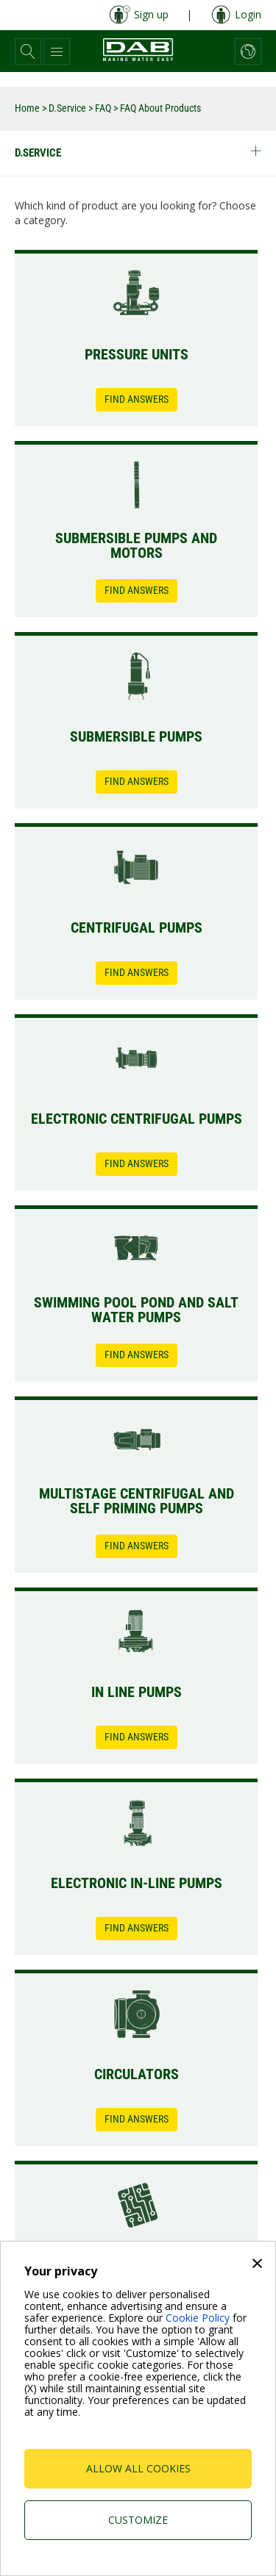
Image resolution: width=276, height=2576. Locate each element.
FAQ (103, 108)
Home (27, 108)
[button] (27, 51)
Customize (138, 2520)
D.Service (67, 108)
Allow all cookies (138, 2468)
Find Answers (137, 399)
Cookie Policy (198, 2318)
